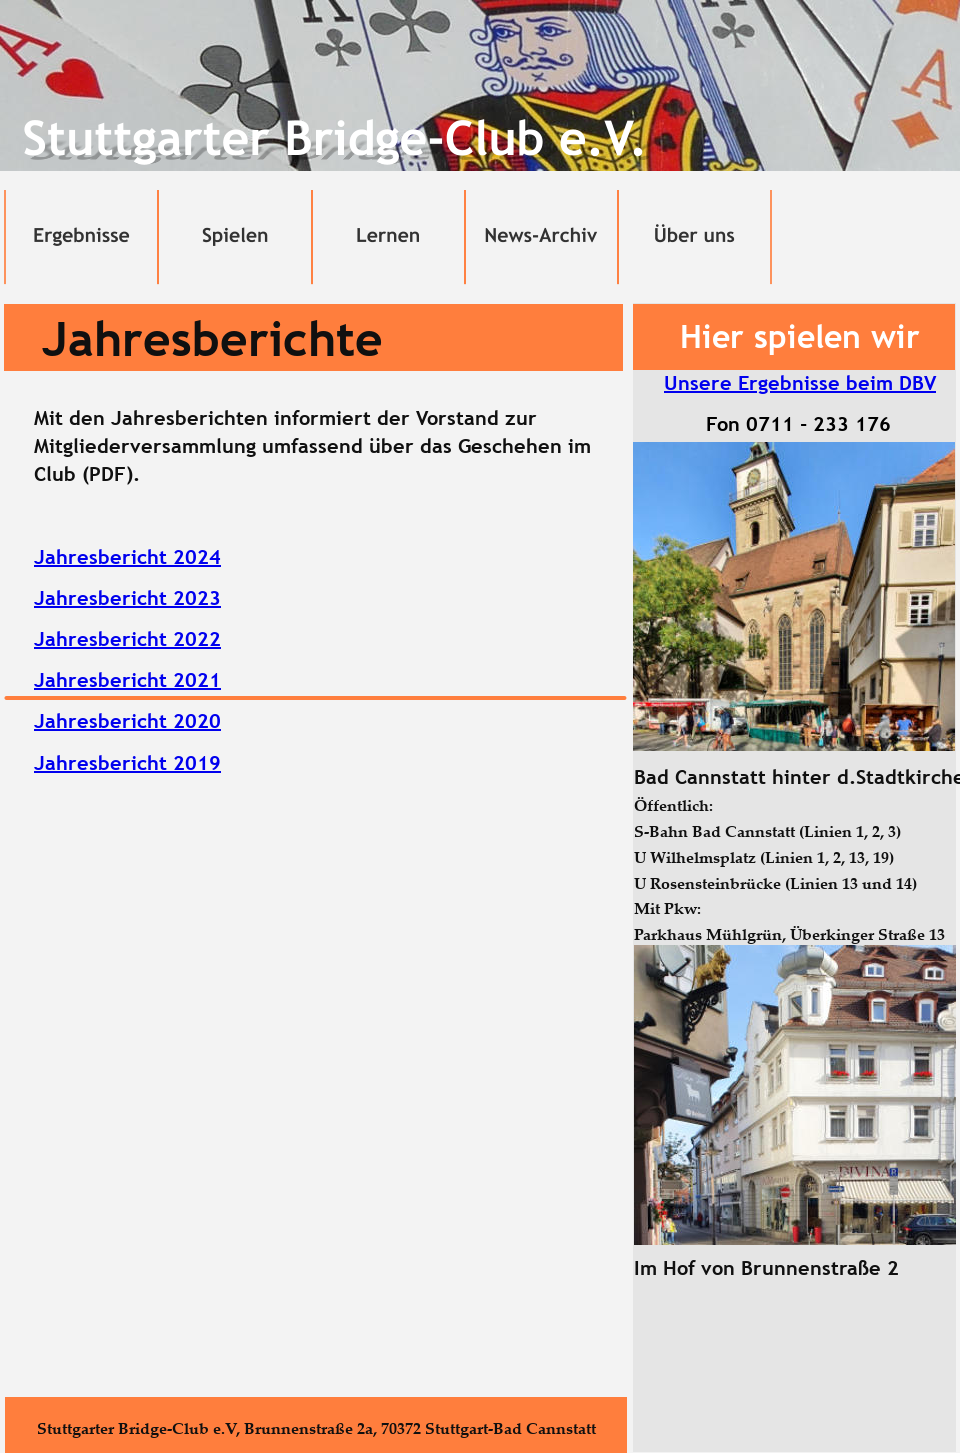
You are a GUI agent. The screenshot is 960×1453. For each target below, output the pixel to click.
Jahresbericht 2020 (127, 721)
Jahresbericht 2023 (127, 598)
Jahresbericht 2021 (127, 680)
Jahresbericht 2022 (127, 639)
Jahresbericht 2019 (127, 763)
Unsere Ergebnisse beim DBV (800, 383)
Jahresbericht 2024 (127, 557)
